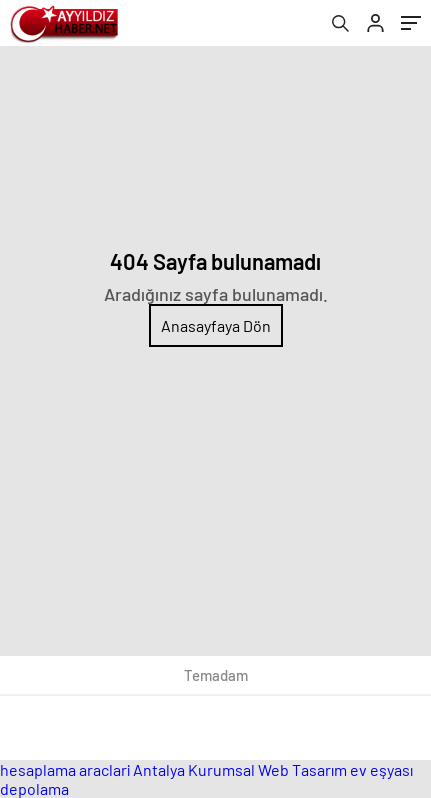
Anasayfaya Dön (216, 325)
